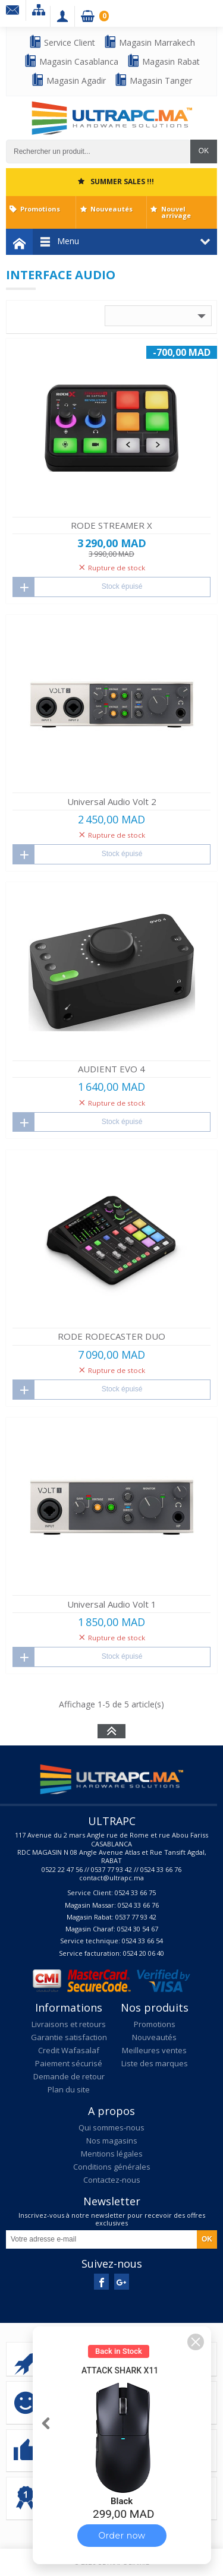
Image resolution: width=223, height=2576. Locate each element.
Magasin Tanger (153, 80)
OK (204, 151)
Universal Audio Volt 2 (111, 801)
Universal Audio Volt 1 (111, 1604)
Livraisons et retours (69, 2024)
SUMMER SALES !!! (122, 181)
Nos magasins (111, 2140)
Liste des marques (154, 2063)
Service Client (62, 42)
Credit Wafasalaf (68, 2050)
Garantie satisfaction (69, 2037)
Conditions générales (111, 2166)
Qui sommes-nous (111, 2127)
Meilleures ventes (154, 2050)
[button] (195, 2341)
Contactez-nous (111, 2179)
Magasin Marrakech (149, 42)
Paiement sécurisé (68, 2063)
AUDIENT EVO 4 (111, 1069)
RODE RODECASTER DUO (111, 1336)
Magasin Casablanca (71, 61)
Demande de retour (69, 2076)
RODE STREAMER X (111, 525)
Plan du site (69, 2089)
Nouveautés (111, 208)
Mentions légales (112, 2153)
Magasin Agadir (68, 80)
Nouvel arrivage (176, 212)
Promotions (40, 208)
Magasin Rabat (163, 61)
